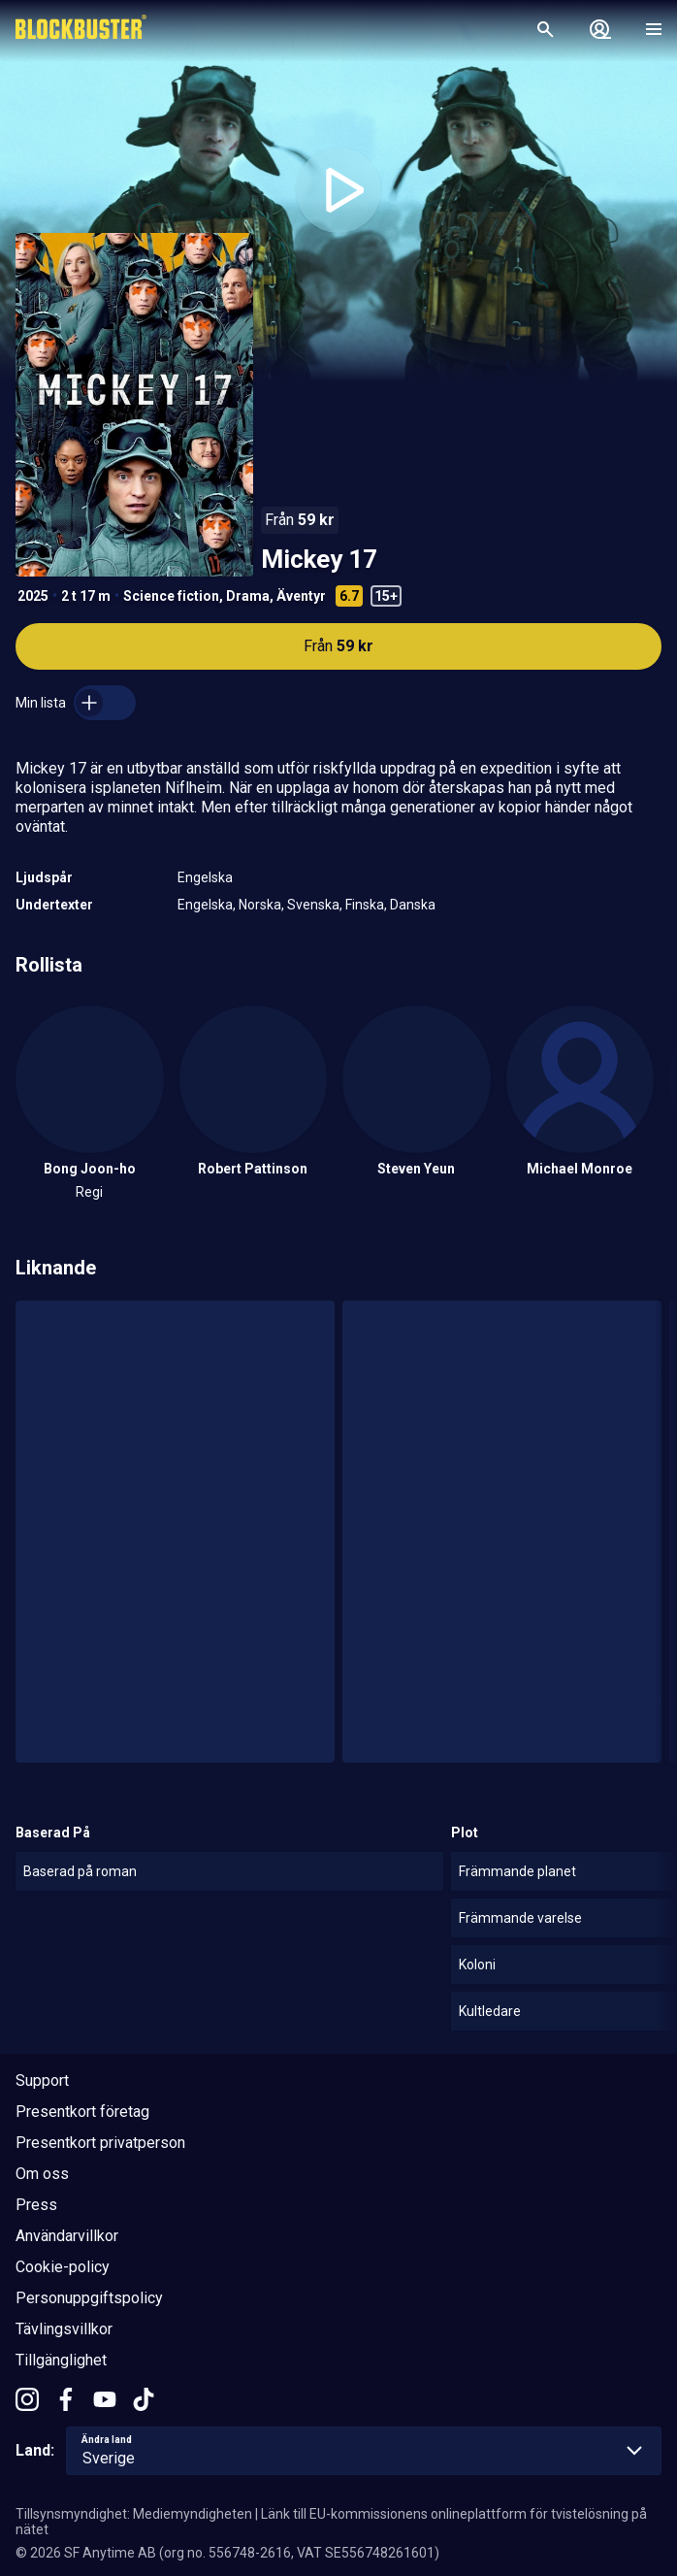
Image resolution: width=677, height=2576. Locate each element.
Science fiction (171, 596)
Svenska (313, 904)
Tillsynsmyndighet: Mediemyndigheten (134, 2514)
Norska (260, 904)
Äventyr (301, 596)
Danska (412, 904)
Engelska (205, 877)
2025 (32, 596)
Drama (248, 596)
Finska (364, 904)
